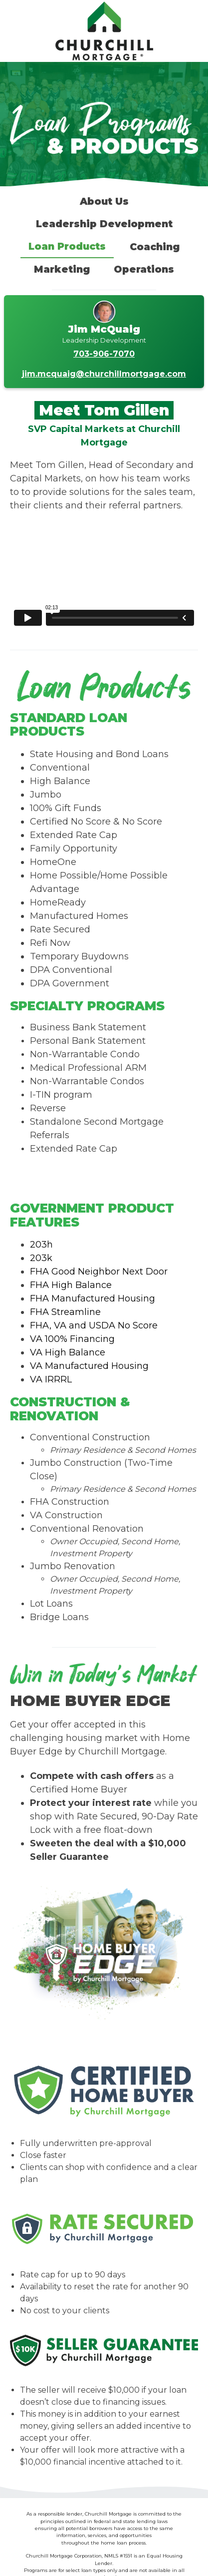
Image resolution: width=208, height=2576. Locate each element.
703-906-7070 (104, 354)
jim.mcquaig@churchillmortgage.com (104, 374)
